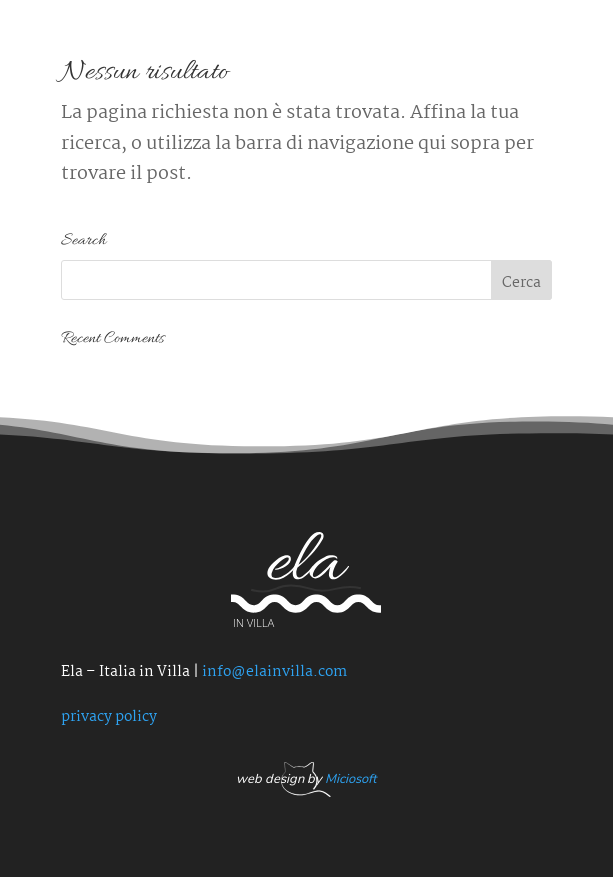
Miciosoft (350, 779)
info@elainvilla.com (274, 672)
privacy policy (109, 717)
